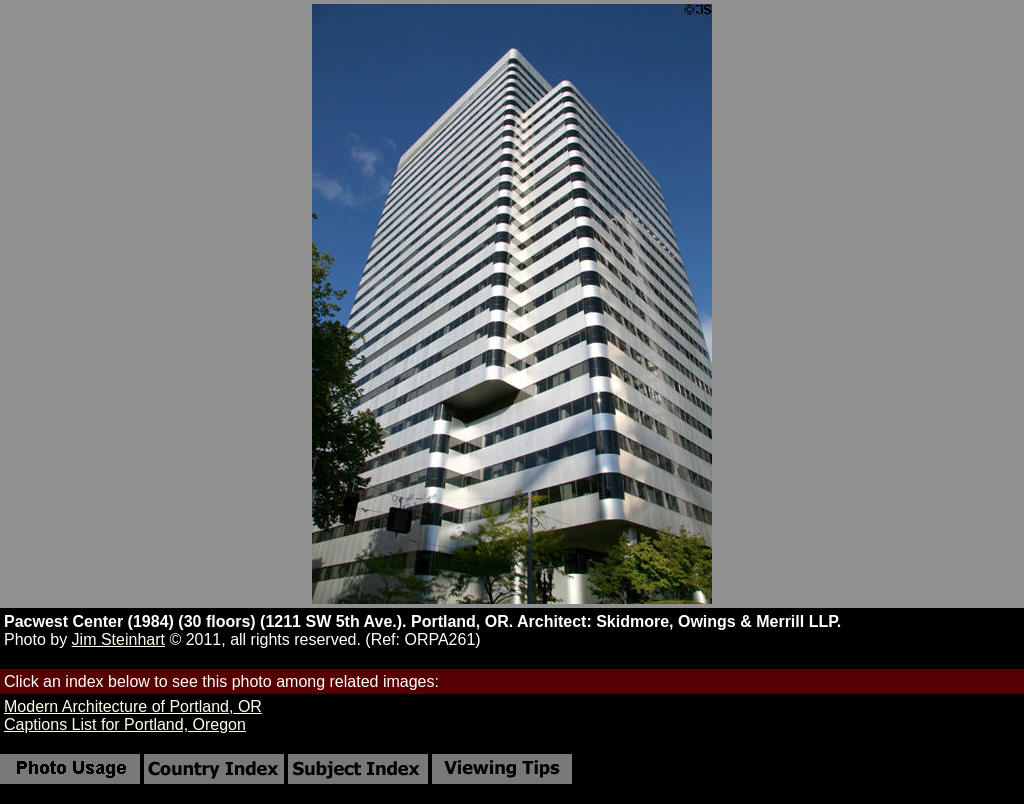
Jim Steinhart (118, 639)
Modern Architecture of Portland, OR (133, 706)
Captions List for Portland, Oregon (125, 724)
